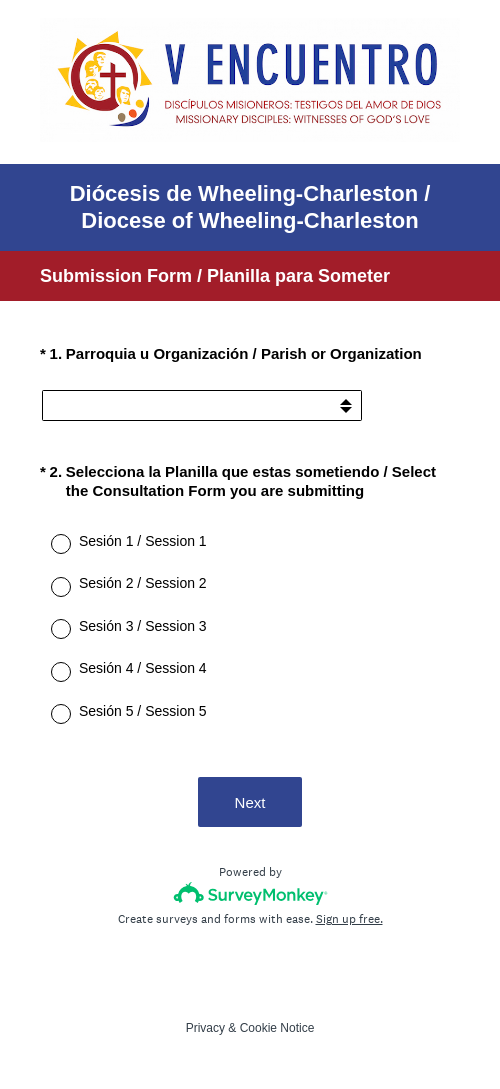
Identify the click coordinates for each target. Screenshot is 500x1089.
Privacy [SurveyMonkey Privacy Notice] (205, 1028)
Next (250, 802)
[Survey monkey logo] (250, 893)
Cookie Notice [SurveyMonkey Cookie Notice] (277, 1028)
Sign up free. (349, 919)
